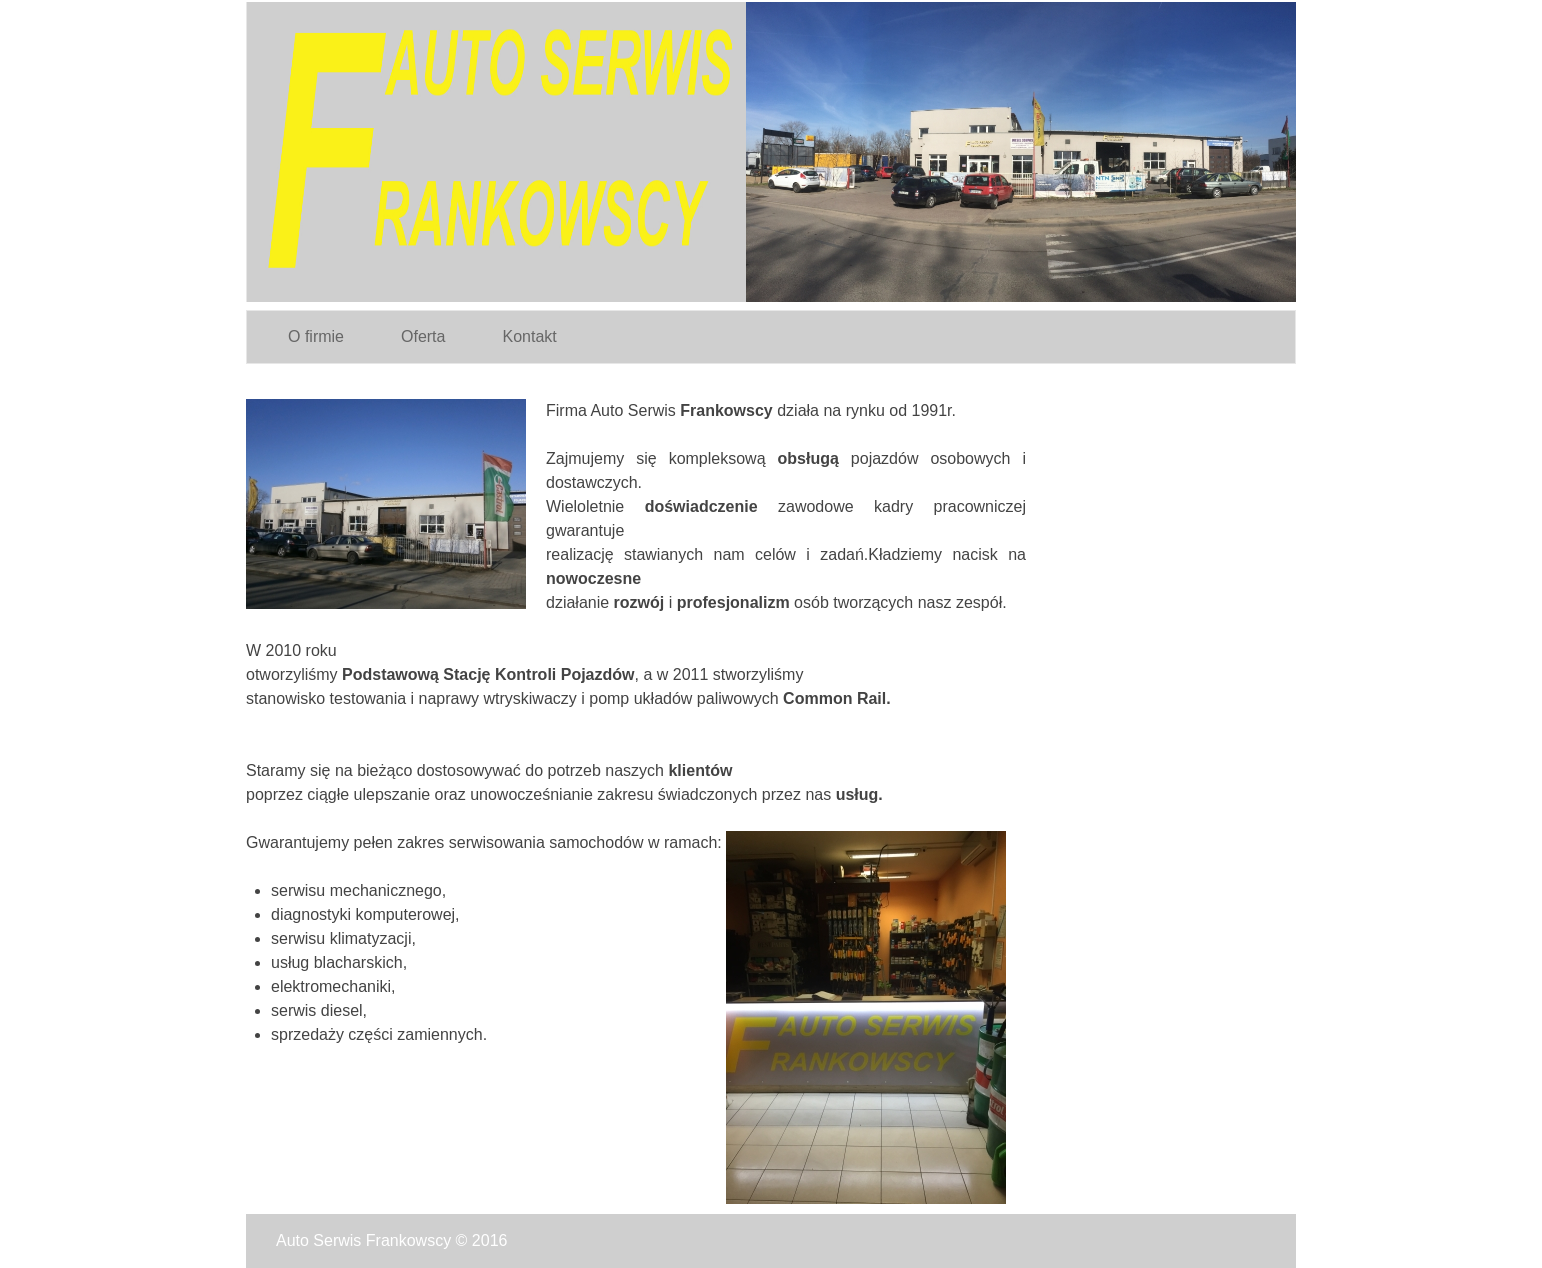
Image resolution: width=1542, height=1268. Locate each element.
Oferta (423, 336)
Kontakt (529, 336)
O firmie (316, 336)
